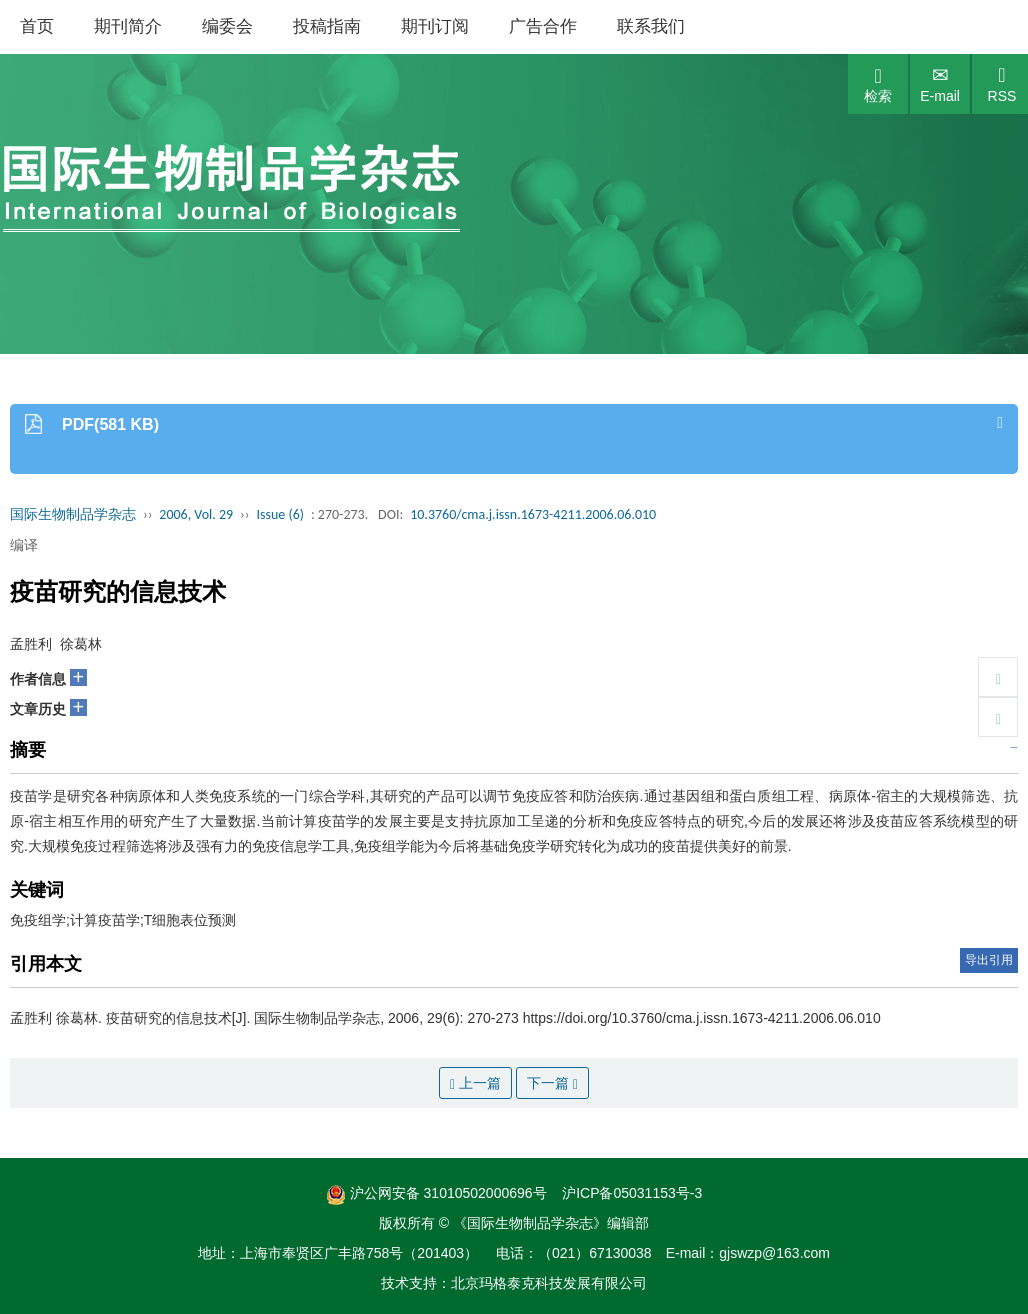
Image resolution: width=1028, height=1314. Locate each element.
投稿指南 (327, 26)
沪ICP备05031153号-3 (632, 1193)
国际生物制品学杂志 (73, 514)
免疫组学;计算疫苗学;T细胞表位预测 (123, 920)
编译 (24, 545)
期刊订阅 (435, 26)
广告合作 (543, 26)
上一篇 (475, 1083)
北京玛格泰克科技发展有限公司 (549, 1283)
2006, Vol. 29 (196, 514)
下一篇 (552, 1083)
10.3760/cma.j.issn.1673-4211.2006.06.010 (533, 514)
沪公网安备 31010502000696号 (436, 1193)
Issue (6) (280, 514)
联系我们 (651, 26)
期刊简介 (128, 26)
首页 (37, 26)
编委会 (227, 26)
